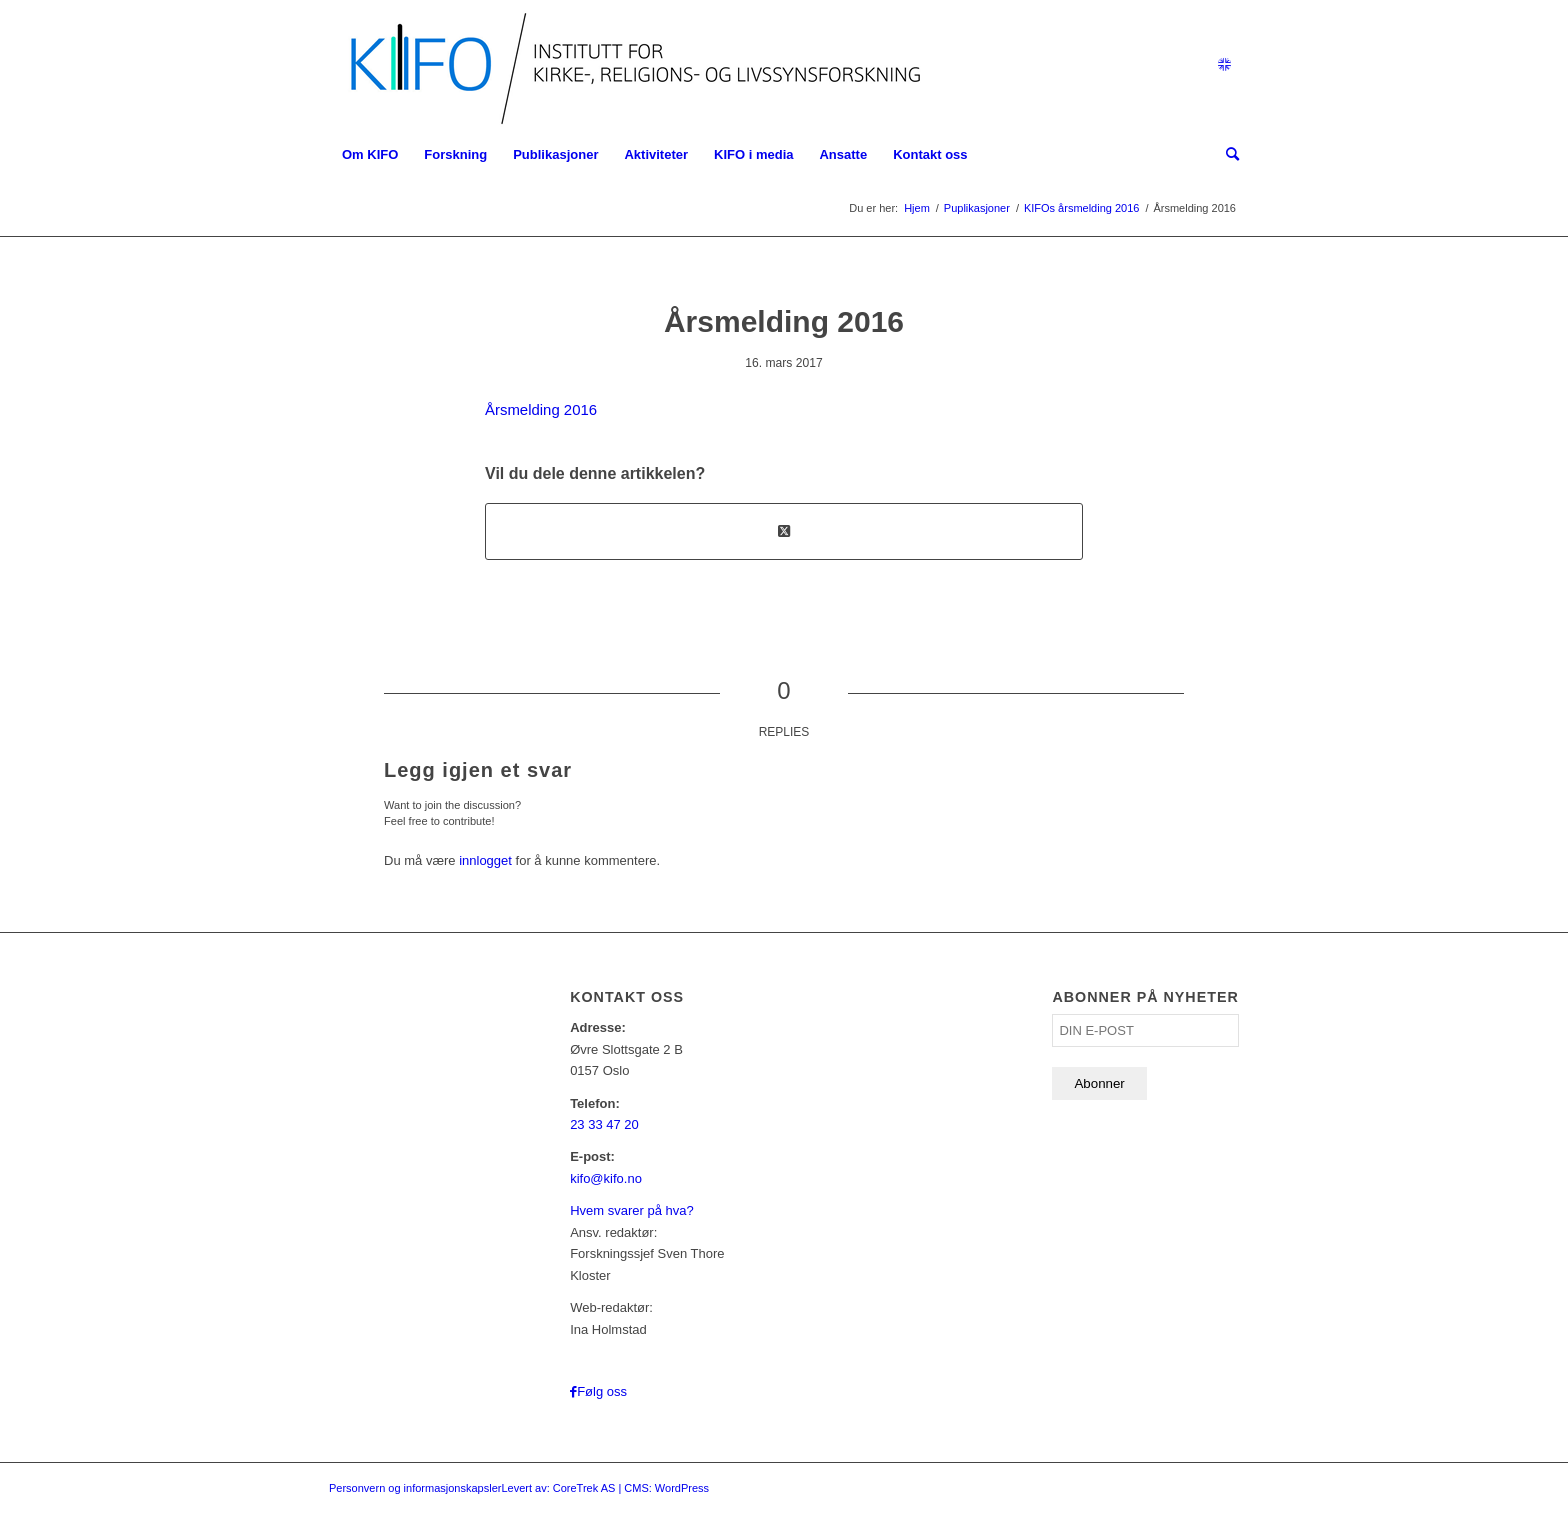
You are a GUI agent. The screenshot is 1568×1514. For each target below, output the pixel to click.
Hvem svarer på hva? (632, 1210)
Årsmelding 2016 (541, 409)
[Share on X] (784, 531)
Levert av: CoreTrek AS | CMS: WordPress (605, 1488)
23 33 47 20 (604, 1124)
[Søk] (1226, 155)
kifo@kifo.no (606, 1178)
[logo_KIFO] (630, 65)
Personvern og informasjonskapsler (415, 1488)
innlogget (485, 860)
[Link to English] (1224, 65)
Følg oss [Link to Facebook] (602, 1391)
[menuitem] (370, 155)
